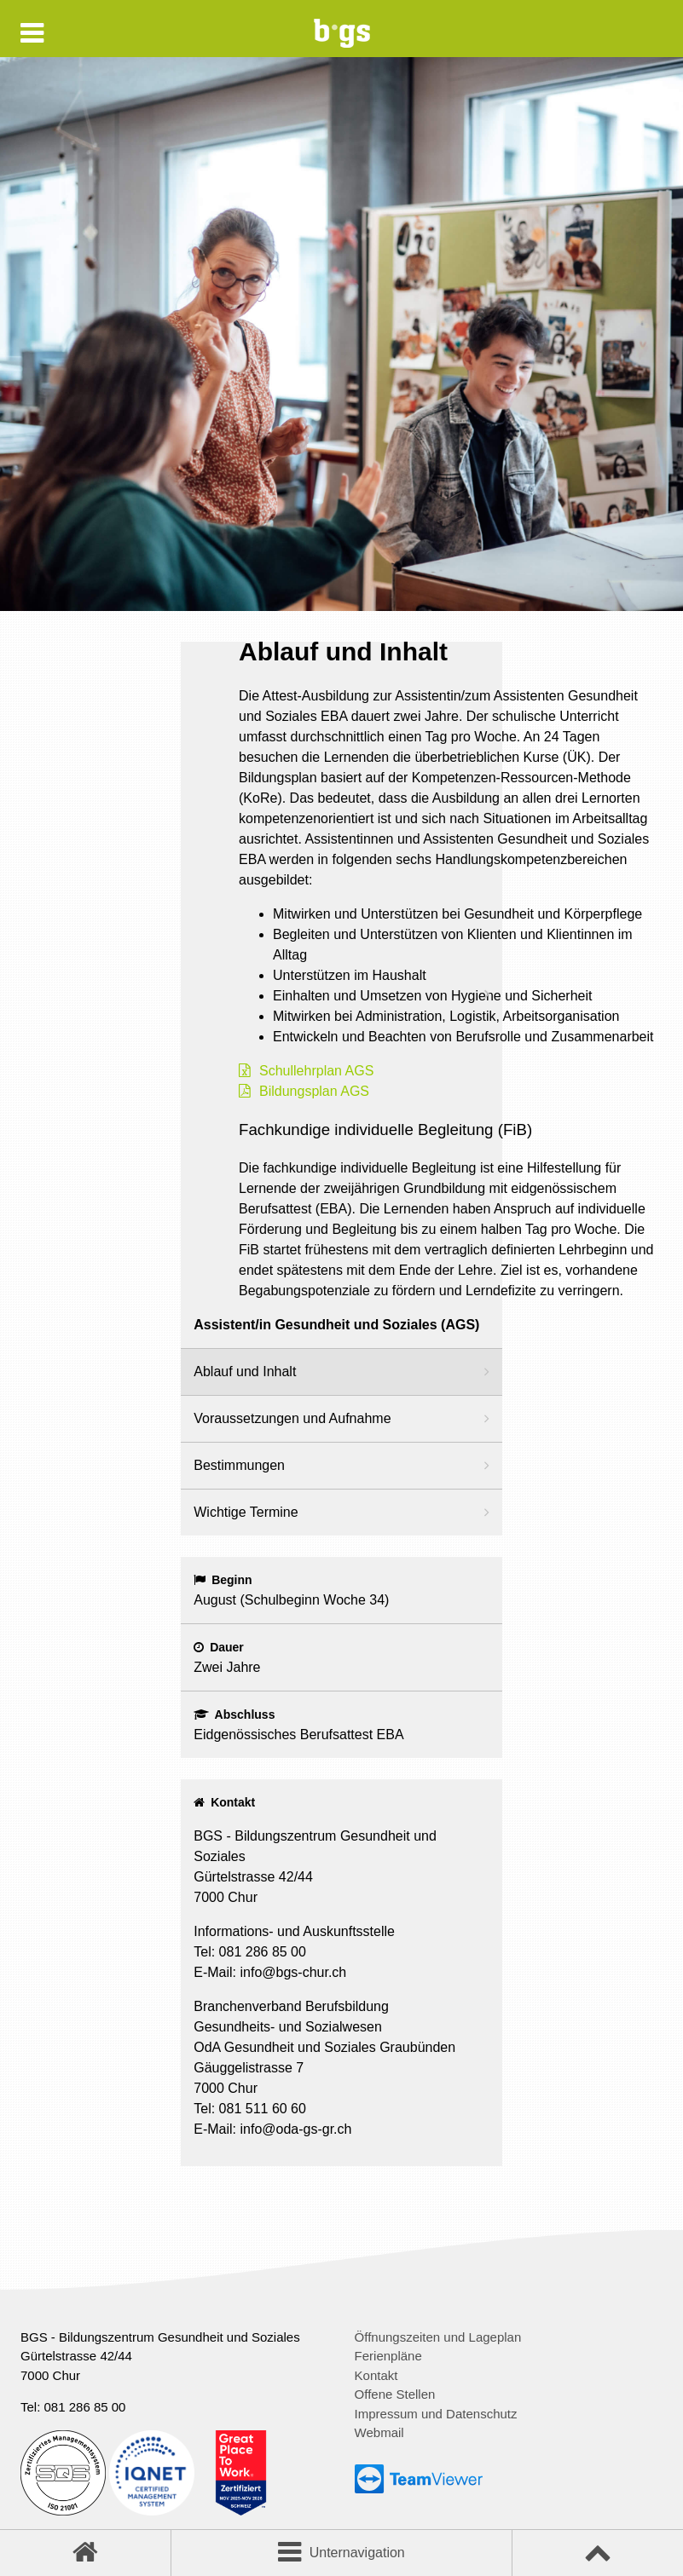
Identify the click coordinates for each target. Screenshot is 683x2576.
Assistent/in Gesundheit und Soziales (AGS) (336, 1324)
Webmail (379, 2432)
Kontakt (376, 2375)
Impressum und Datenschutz (436, 2413)
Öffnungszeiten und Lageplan (438, 2337)
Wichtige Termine (246, 1512)
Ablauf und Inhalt (245, 1371)
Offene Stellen (395, 2394)
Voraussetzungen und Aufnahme (292, 1418)
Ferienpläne (388, 2355)
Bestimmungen (239, 1465)
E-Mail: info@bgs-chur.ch (270, 1972)
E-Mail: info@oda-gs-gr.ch (272, 2129)
